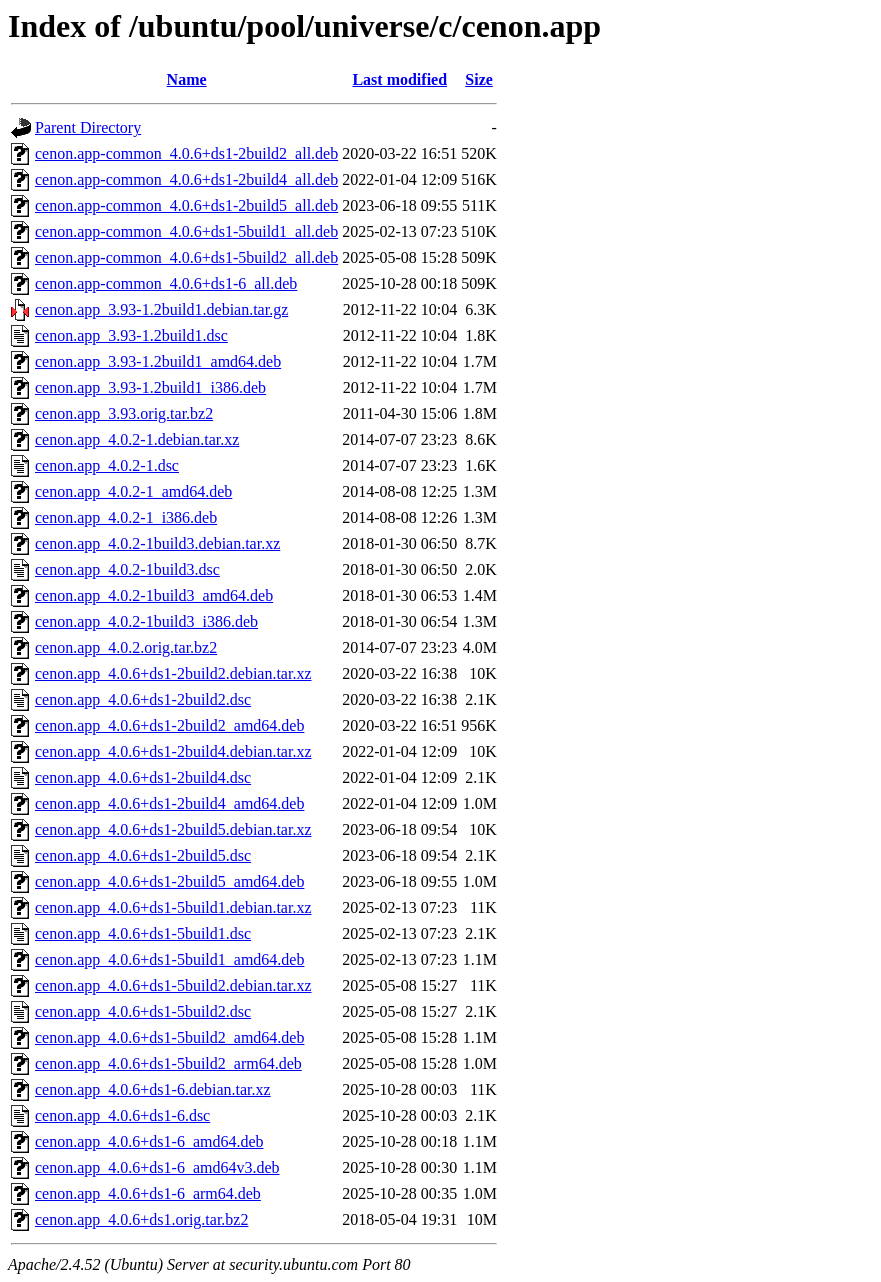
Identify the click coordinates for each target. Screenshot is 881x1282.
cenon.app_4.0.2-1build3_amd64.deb (154, 595)
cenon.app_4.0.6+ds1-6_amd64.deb (149, 1141)
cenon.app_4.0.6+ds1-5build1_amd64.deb (169, 959)
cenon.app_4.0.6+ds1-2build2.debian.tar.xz (173, 673)
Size (479, 79)
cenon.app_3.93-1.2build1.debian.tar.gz (161, 309)
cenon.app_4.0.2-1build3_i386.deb (146, 621)
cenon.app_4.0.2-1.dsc (107, 465)
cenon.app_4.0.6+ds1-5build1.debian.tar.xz (173, 907)
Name (187, 79)
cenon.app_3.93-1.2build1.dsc (131, 335)
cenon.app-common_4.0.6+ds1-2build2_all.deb (186, 153)
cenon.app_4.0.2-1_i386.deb (126, 517)
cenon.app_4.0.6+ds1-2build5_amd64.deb (169, 881)
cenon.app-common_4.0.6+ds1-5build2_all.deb (186, 257)
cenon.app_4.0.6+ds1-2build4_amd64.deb (169, 803)
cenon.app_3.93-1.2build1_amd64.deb (158, 361)
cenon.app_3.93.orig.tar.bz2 (124, 413)
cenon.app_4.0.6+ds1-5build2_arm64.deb (168, 1063)
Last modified (399, 79)
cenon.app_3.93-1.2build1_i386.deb (150, 387)
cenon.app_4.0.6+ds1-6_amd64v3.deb (157, 1167)
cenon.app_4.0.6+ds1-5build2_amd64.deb (169, 1037)
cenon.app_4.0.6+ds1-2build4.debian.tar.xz (173, 751)
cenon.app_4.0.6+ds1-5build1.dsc (143, 933)
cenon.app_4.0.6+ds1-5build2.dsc (143, 1011)
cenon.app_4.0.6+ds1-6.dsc (122, 1115)
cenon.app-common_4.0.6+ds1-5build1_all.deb (186, 231)
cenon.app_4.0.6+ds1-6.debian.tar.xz (153, 1089)
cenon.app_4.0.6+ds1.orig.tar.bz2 (141, 1219)
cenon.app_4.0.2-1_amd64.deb (133, 491)
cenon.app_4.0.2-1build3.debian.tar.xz (157, 543)
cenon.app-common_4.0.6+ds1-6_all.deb (166, 283)
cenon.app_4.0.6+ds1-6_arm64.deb (148, 1193)
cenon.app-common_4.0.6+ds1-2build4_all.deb (186, 179)
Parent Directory (88, 127)
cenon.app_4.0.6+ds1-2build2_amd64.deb (169, 725)
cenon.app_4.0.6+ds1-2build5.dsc (143, 855)
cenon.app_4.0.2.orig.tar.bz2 (126, 647)
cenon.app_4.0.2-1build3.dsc (127, 569)
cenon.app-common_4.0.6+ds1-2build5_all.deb (186, 205)
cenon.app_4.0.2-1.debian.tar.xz (137, 439)
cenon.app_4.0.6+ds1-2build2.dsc (143, 699)
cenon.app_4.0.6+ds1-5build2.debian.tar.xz (173, 985)
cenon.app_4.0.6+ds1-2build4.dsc (143, 777)
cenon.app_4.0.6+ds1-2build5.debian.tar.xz (173, 829)
